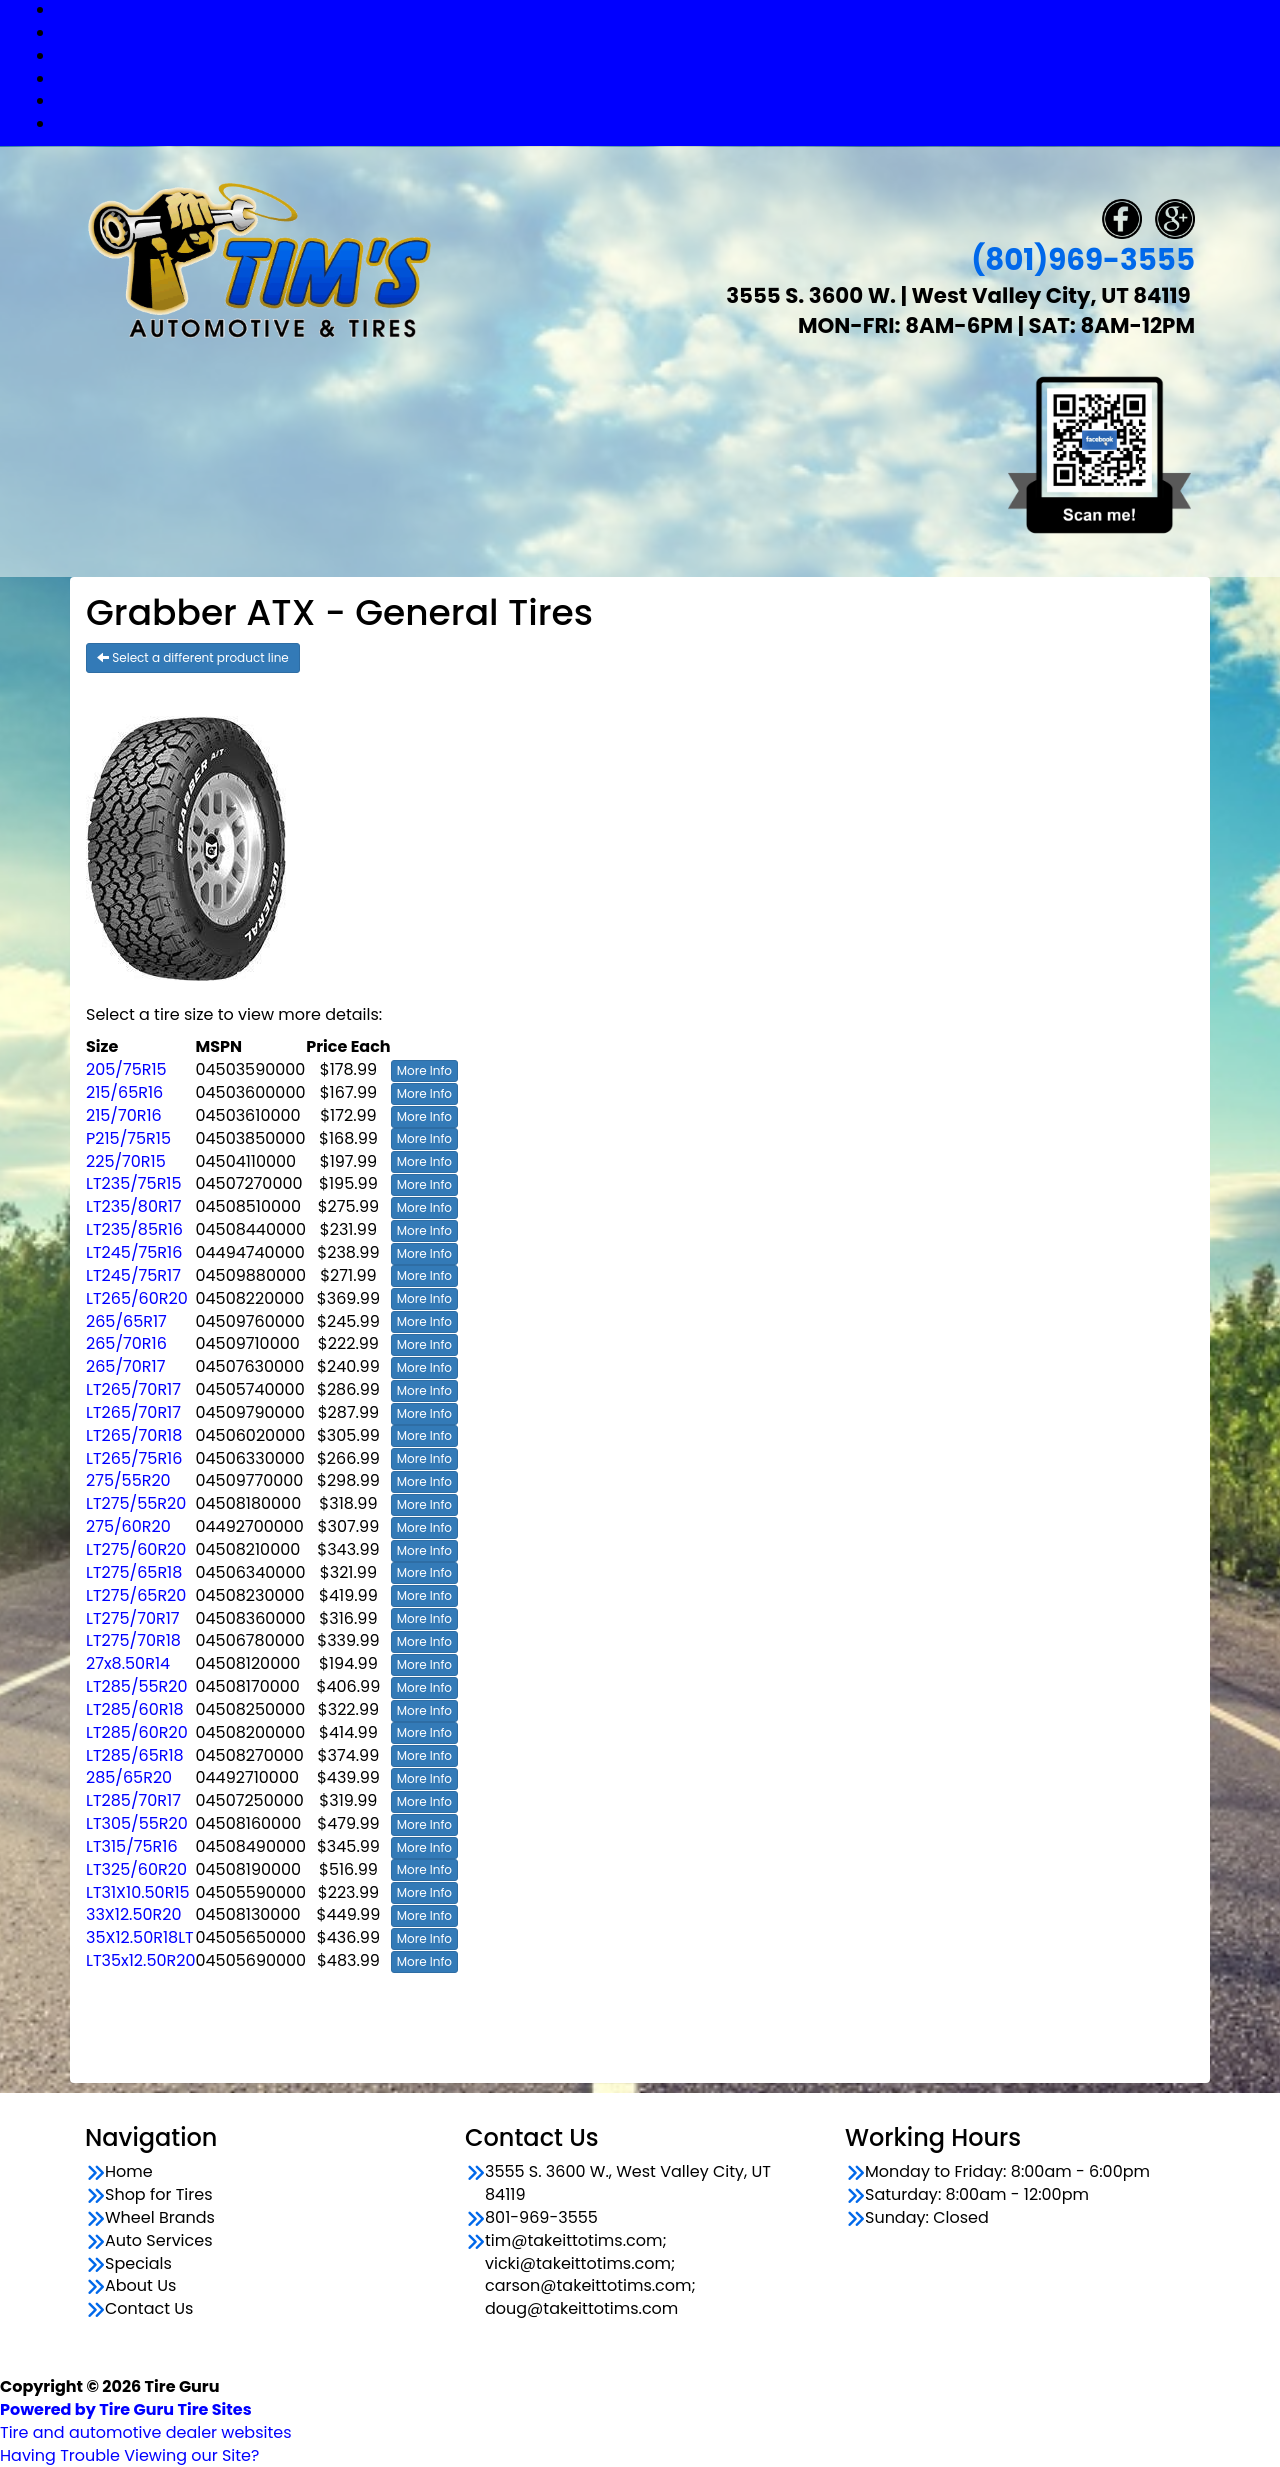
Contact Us (660, 123)
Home (129, 2172)
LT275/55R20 (136, 1503)
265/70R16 (126, 1343)
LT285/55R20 (137, 1686)
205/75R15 (126, 1069)
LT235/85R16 (134, 1229)
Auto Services (660, 78)
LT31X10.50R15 (138, 1892)
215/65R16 (124, 1092)
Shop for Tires (660, 32)
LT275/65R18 (134, 1572)
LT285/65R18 (135, 1755)
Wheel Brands (660, 55)
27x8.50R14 (128, 1663)
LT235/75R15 (134, 1183)
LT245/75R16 (134, 1252)
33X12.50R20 (134, 1914)
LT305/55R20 (137, 1823)
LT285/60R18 (135, 1709)
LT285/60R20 (137, 1732)
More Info (424, 1070)
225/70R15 (126, 1161)
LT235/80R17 (134, 1206)
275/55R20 (128, 1480)
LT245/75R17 (133, 1275)
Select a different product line (193, 657)
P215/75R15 (128, 1138)
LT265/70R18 (134, 1435)
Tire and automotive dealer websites (146, 2421)
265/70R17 (125, 1366)
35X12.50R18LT (140, 1937)
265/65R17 (126, 1321)
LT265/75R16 (134, 1458)
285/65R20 (129, 1777)
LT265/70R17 (133, 1389)
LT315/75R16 (132, 1846)
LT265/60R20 (137, 1298)
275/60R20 (128, 1526)
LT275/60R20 (136, 1549)
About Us (140, 2286)
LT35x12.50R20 (140, 1960)
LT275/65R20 (136, 1595)
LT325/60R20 (136, 1869)
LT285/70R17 (133, 1800)
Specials (660, 100)
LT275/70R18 (133, 1640)
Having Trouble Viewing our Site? (129, 2455)
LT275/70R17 (133, 1618)
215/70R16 (124, 1115)
